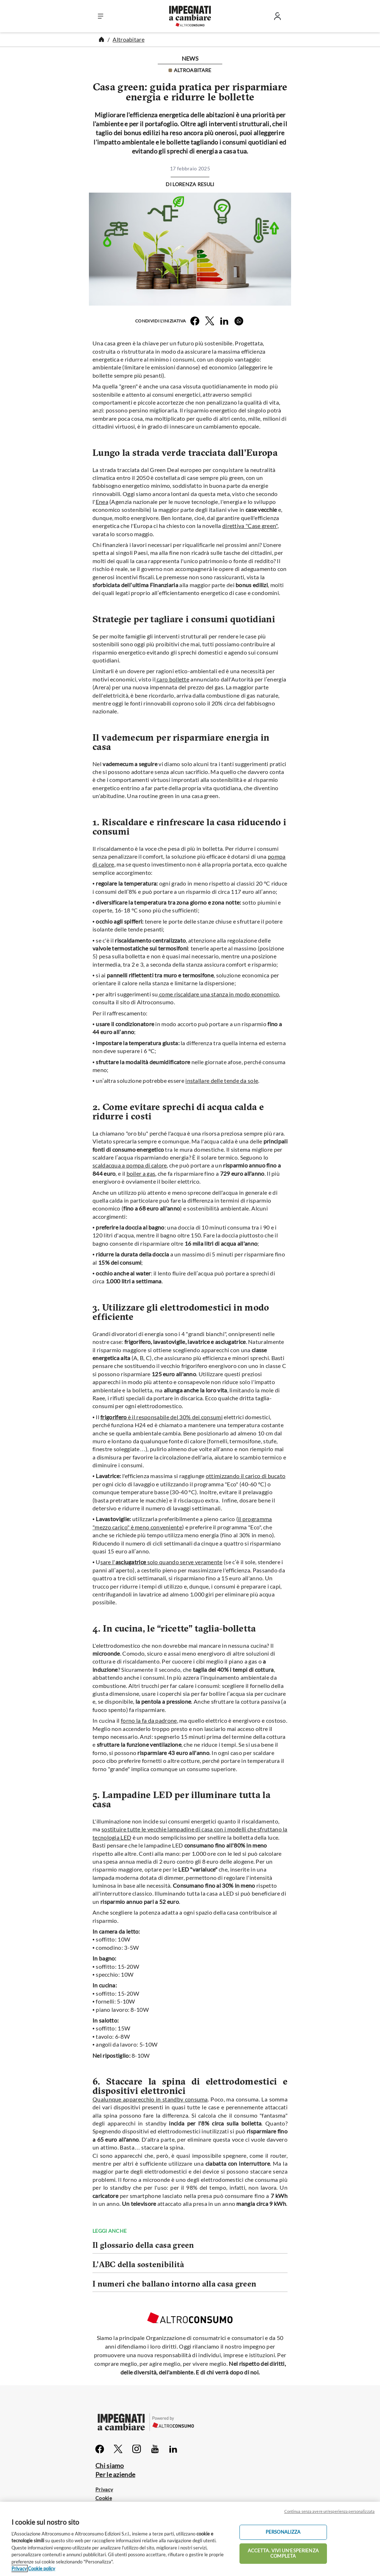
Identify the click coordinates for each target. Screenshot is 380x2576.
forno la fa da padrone (149, 1720)
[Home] (101, 39)
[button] (100, 16)
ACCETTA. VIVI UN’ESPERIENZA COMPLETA (283, 2553)
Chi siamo (109, 2465)
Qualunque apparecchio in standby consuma (150, 2099)
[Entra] (277, 18)
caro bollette (172, 679)
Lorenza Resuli (193, 184)
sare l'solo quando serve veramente (161, 1561)
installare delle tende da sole (221, 1080)
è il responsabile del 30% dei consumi (161, 1417)
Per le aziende (115, 2474)
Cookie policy (41, 2568)
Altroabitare (128, 39)
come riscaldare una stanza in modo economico (218, 994)
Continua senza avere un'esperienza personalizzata (329, 2511)
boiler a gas (141, 1173)
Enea (102, 501)
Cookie (103, 2498)
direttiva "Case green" (249, 525)
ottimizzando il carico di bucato (246, 1475)
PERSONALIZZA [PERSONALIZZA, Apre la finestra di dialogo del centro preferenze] (283, 2532)
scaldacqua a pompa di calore (129, 1165)
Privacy (104, 2489)
